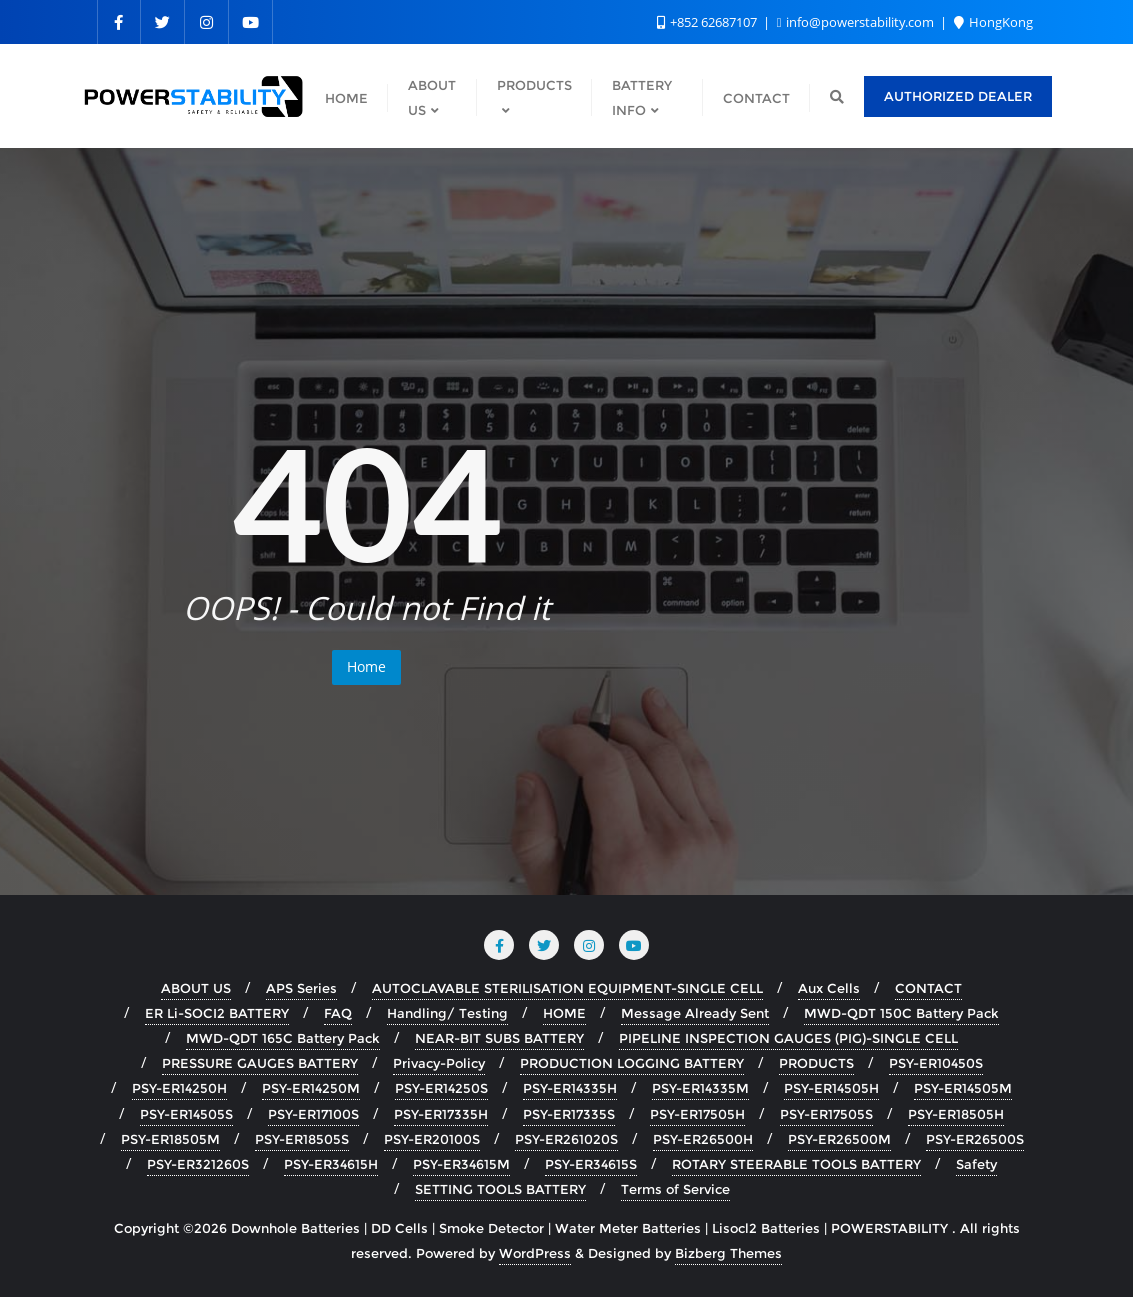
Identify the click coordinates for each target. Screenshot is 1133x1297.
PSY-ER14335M (700, 1088)
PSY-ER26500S (975, 1139)
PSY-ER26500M (839, 1139)
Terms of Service (675, 1189)
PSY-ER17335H (441, 1114)
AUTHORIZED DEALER (958, 96)
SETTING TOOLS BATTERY (500, 1189)
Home (366, 666)
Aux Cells (829, 988)
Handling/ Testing (447, 1013)
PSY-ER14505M (963, 1088)
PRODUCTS (816, 1063)
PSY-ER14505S (186, 1114)
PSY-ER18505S (302, 1139)
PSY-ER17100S (313, 1114)
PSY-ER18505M (170, 1139)
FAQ (338, 1013)
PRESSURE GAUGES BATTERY (260, 1063)
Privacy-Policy (439, 1063)
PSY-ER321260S (198, 1164)
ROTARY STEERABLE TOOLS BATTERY (796, 1164)
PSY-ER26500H (703, 1139)
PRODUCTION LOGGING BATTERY (632, 1063)
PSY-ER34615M (461, 1164)
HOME (564, 1013)
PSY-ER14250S (441, 1088)
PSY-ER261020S (566, 1139)
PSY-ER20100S (432, 1139)
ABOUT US (196, 988)
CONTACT (928, 988)
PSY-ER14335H (570, 1088)
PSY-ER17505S (826, 1114)
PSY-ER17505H (697, 1114)
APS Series (301, 988)
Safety (976, 1164)
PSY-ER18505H (956, 1114)
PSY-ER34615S (591, 1164)
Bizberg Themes (728, 1253)
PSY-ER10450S (936, 1063)
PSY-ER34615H (331, 1164)
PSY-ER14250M (311, 1088)
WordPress (535, 1253)
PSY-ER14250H (179, 1088)
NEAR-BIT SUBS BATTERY (499, 1038)
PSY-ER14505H (831, 1088)
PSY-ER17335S (569, 1114)
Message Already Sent (695, 1013)
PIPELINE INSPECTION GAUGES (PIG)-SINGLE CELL (788, 1038)
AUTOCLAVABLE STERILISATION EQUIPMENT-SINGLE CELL (567, 988)
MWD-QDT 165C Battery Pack (283, 1038)
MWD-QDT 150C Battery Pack (901, 1013)
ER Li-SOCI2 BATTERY (217, 1013)
